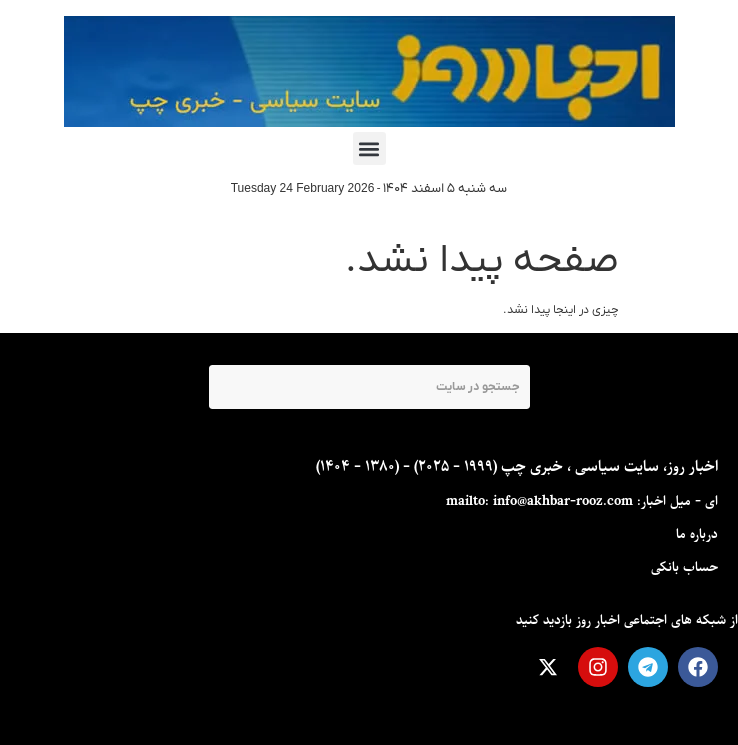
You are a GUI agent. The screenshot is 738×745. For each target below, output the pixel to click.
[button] (369, 148)
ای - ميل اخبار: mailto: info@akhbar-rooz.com (582, 501)
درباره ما (697, 534)
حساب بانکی (684, 567)
